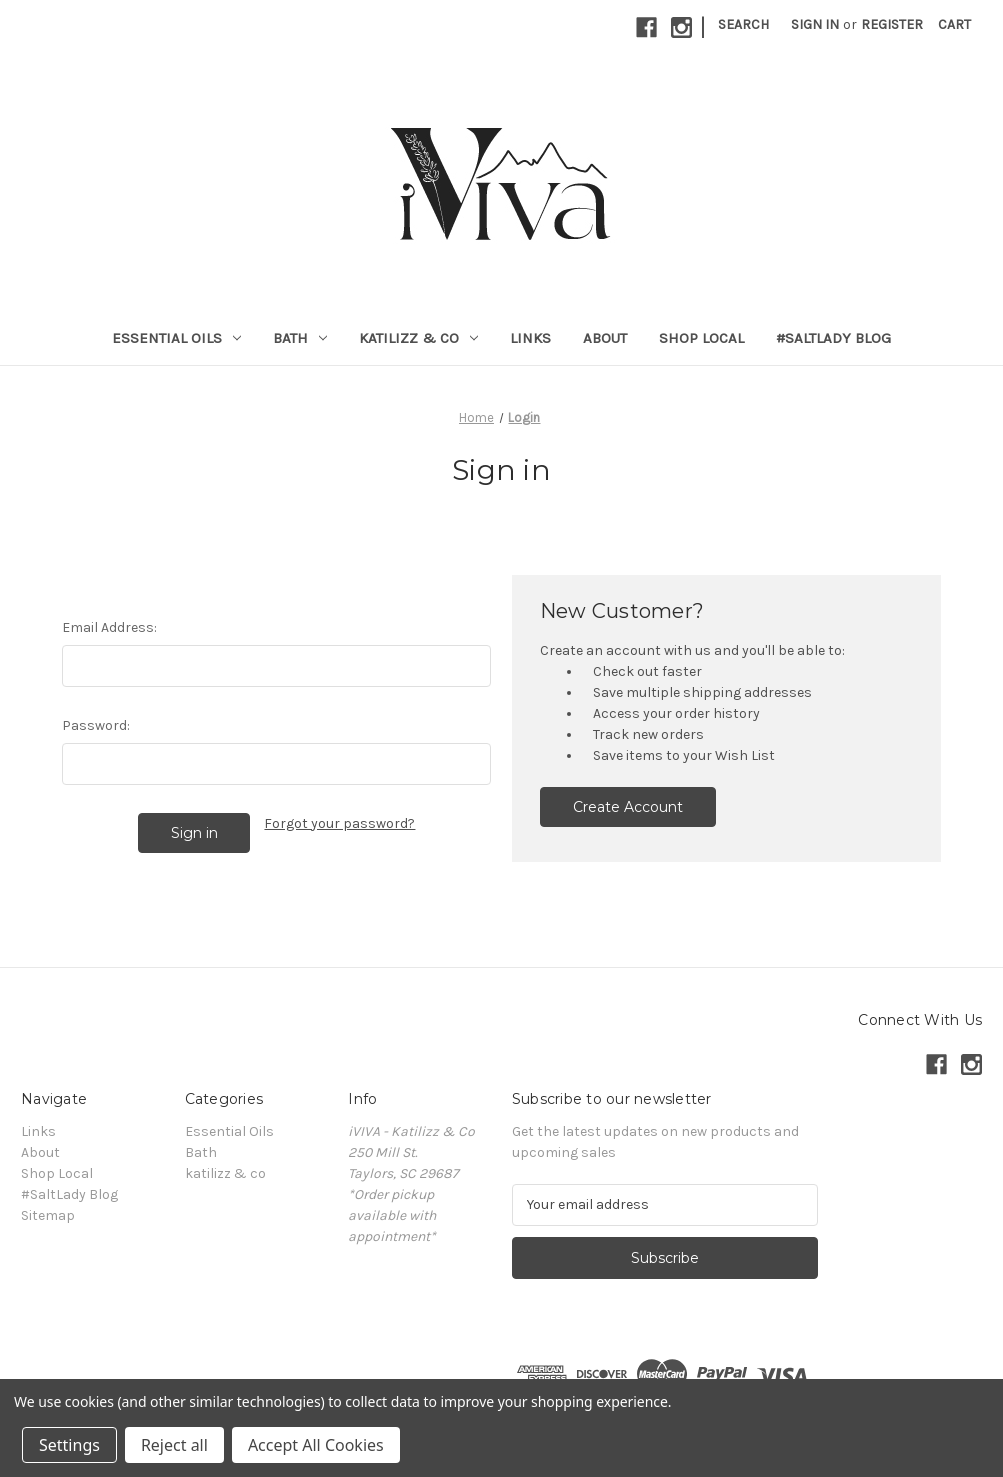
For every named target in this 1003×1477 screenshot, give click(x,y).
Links (530, 338)
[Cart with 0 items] (954, 24)
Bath (300, 338)
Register (892, 24)
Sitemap (48, 1215)
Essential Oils (176, 338)
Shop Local (701, 338)
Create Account (628, 807)
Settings (69, 1445)
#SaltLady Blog (833, 338)
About (605, 338)
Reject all (174, 1445)
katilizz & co (418, 338)
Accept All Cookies (316, 1445)
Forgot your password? (339, 823)
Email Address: (109, 627)
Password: (96, 725)
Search (743, 24)
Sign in (815, 24)
